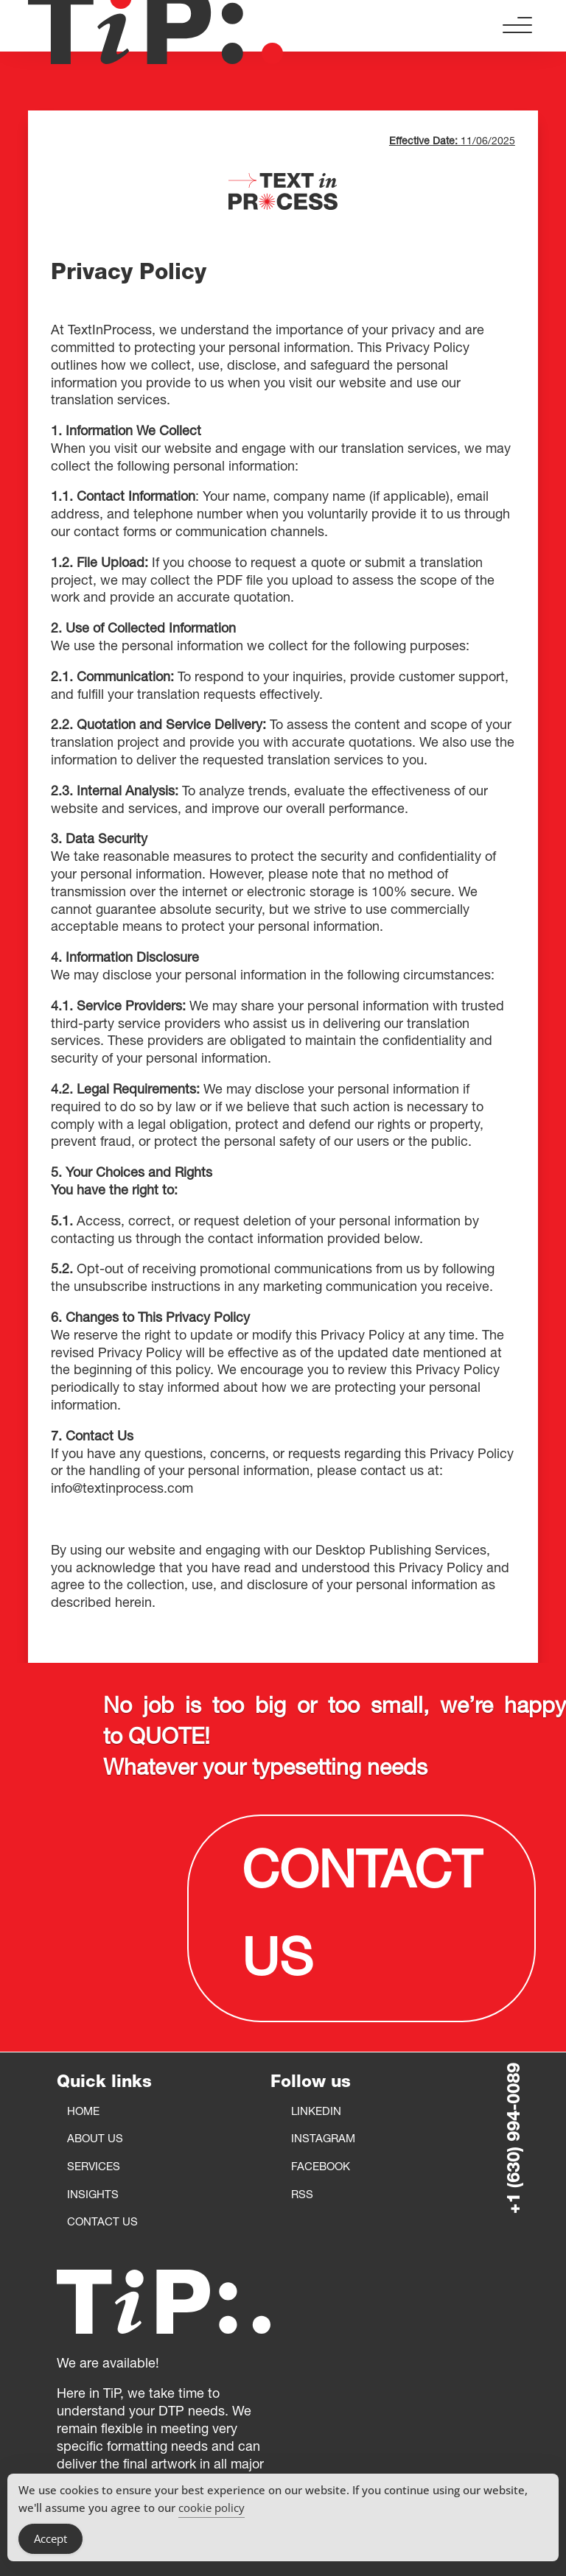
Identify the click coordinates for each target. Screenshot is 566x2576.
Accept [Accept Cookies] (50, 2538)
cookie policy (211, 2507)
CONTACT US (361, 1918)
